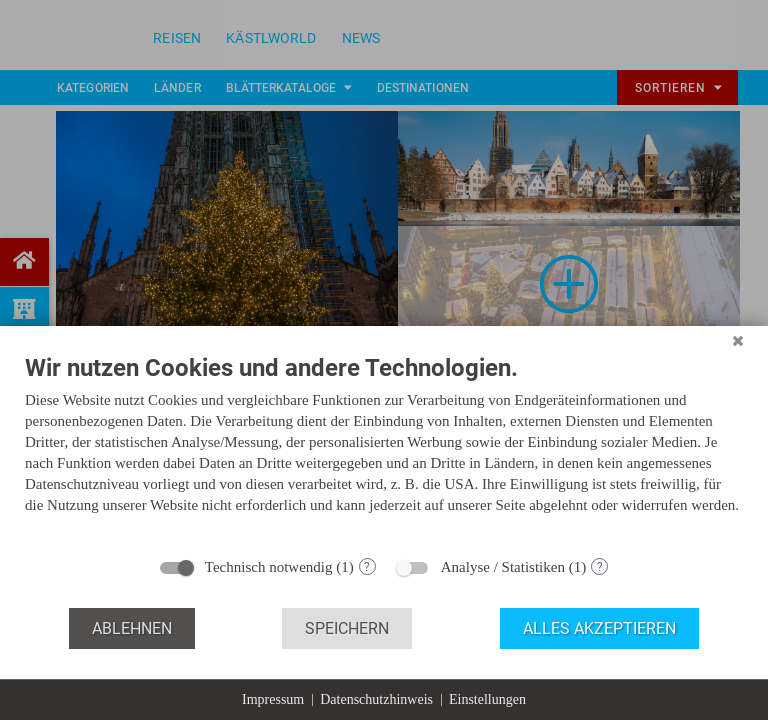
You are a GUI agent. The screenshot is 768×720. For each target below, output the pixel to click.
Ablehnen (132, 628)
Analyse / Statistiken (503, 567)
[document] (384, 449)
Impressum (273, 699)
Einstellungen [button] (487, 699)
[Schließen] (738, 341)
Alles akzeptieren (599, 628)
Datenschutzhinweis (376, 699)
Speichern (347, 628)
